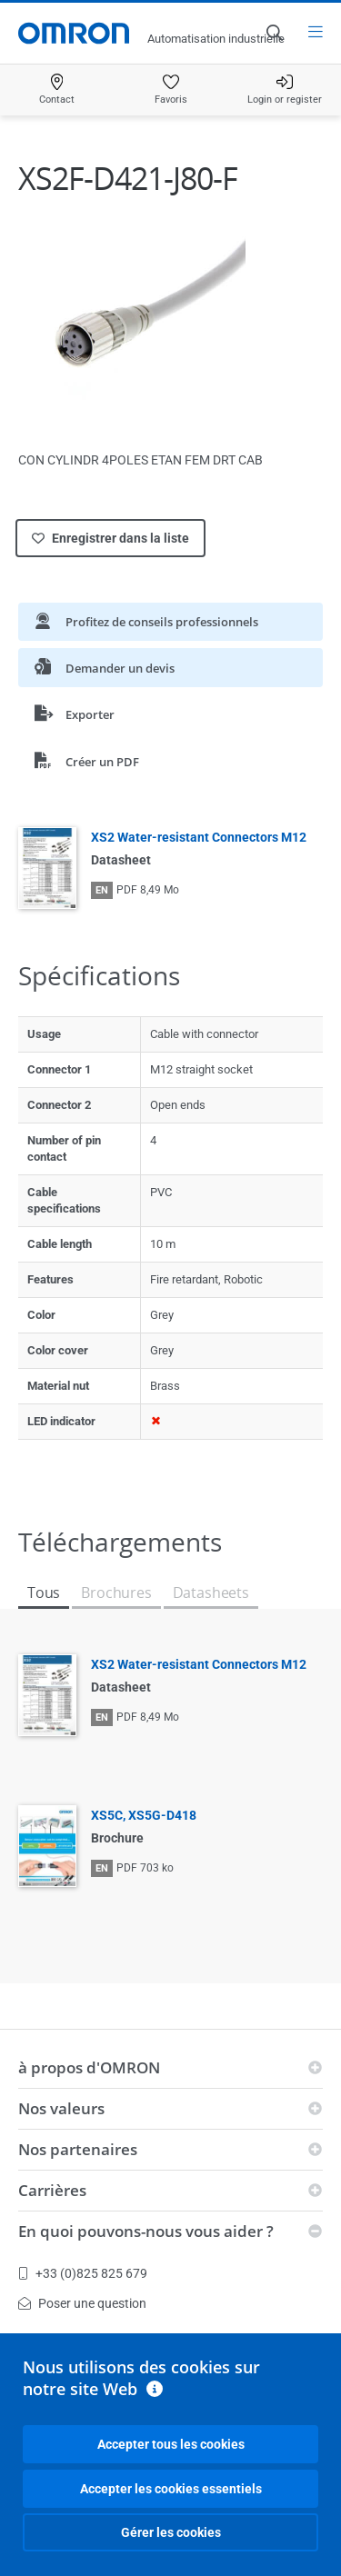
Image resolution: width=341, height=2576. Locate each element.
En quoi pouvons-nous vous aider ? (146, 2231)
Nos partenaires (77, 2149)
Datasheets (211, 1593)
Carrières (52, 2190)
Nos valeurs (61, 2108)
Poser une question (82, 2303)
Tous (43, 1593)
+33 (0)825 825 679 (82, 2273)
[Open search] (273, 32)
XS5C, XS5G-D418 (143, 1815)
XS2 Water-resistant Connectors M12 (198, 837)
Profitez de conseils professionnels (146, 621)
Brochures (116, 1593)
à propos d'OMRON (89, 2067)
